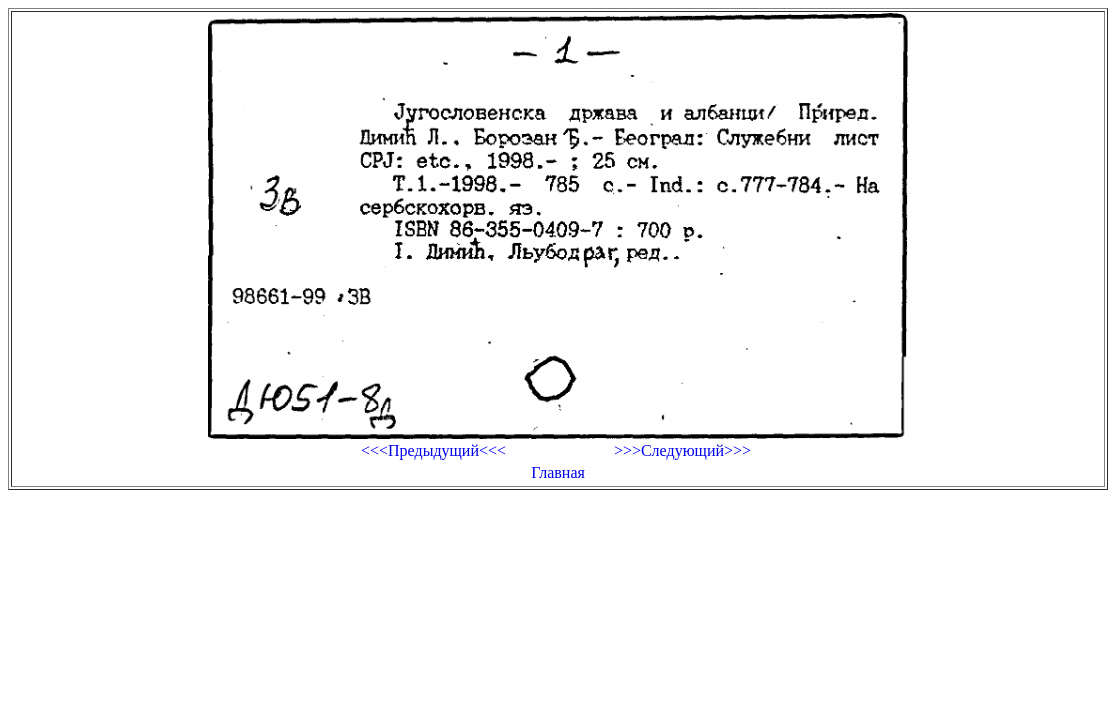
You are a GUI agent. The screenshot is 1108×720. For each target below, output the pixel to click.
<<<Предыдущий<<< (433, 450)
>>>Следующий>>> (682, 450)
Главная (558, 472)
